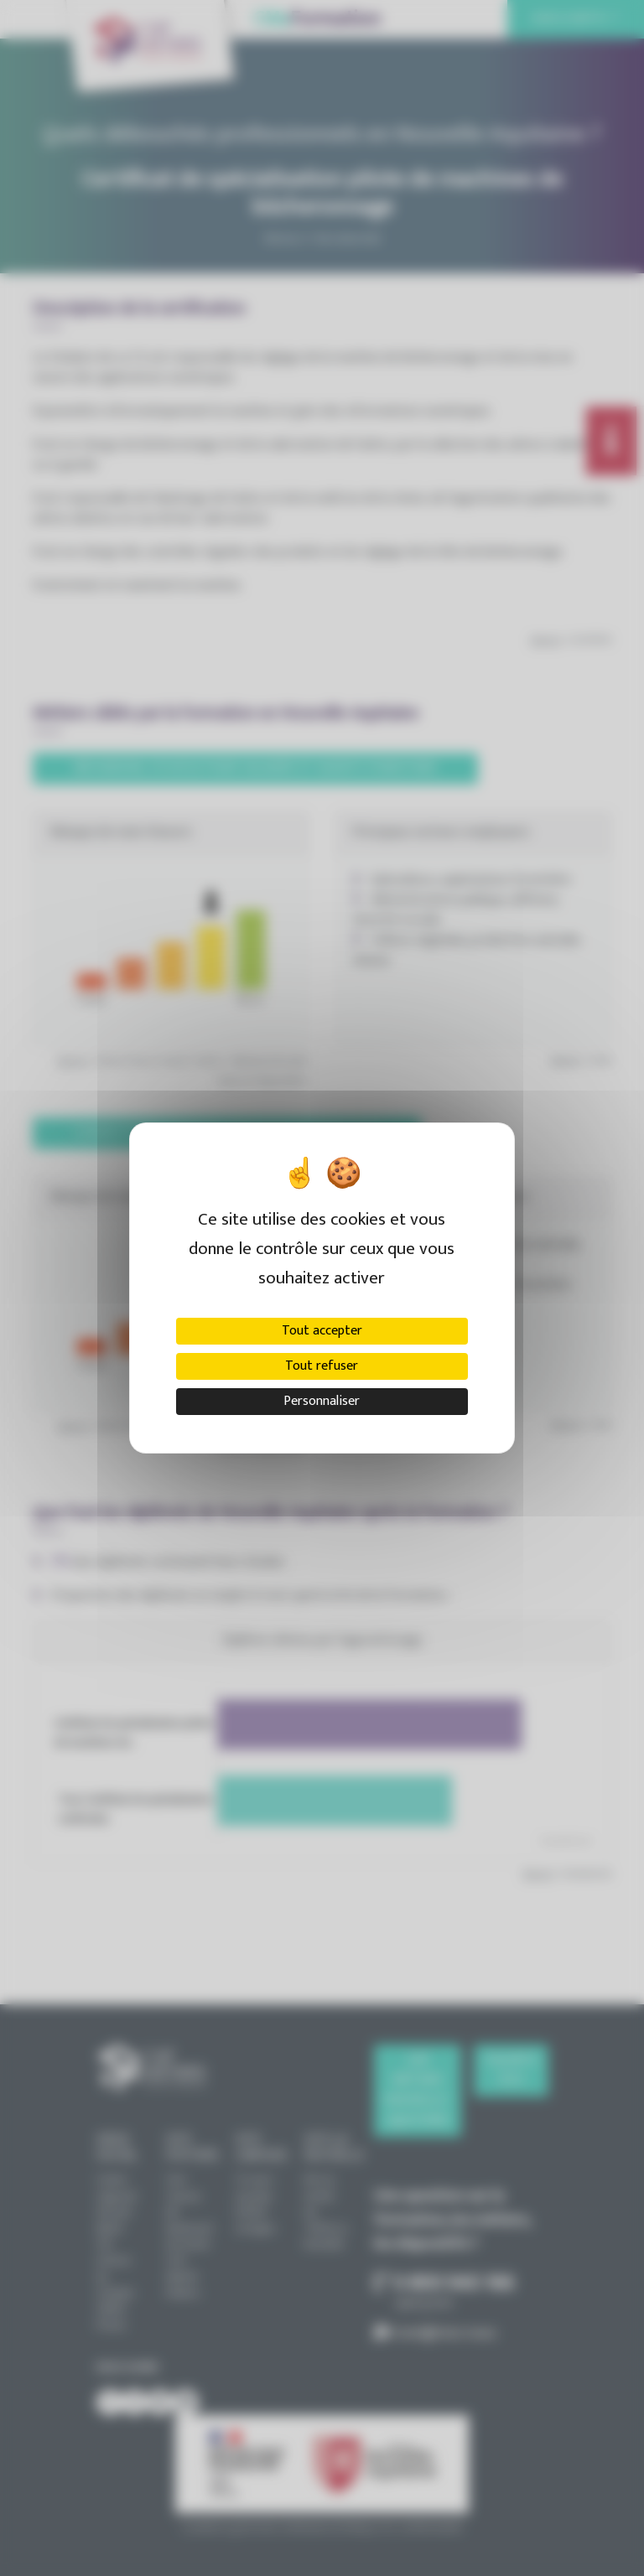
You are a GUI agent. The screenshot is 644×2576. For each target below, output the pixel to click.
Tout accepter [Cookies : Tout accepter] (322, 1330)
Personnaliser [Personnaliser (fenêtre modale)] (321, 1401)
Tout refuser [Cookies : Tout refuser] (321, 1366)
